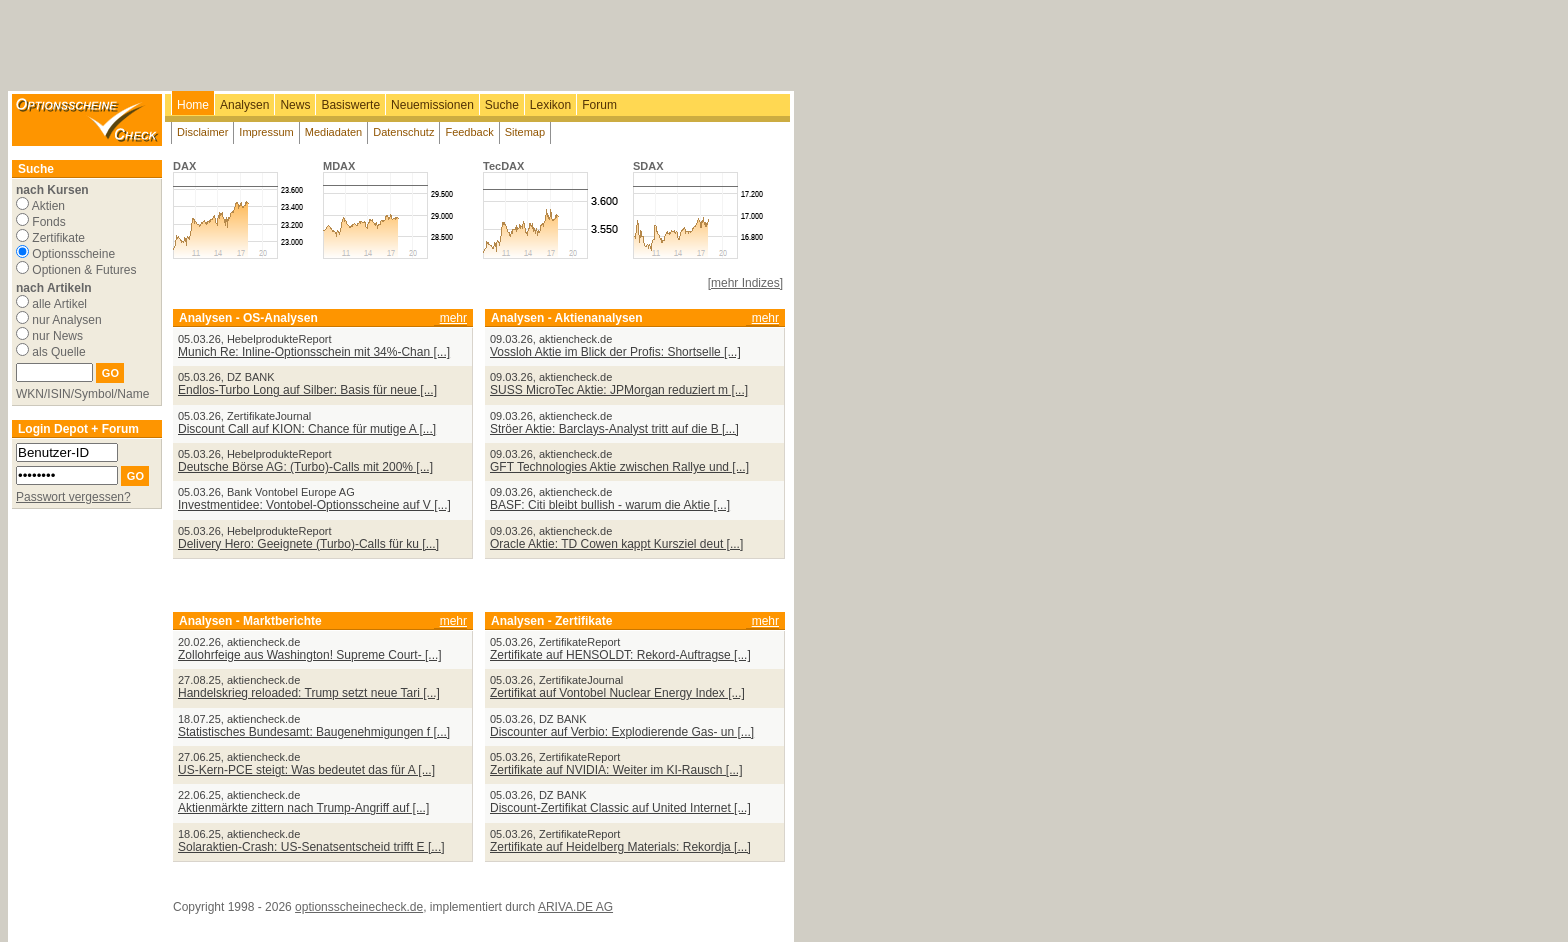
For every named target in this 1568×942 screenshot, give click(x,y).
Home (193, 105)
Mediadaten (334, 132)
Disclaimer (202, 132)
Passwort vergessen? (73, 497)
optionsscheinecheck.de (359, 907)
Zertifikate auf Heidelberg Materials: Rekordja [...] (620, 847)
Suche (502, 105)
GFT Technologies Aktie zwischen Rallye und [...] (619, 467)
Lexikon (550, 105)
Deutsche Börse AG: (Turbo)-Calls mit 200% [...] (305, 467)
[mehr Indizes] (745, 283)
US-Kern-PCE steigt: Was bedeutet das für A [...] (306, 770)
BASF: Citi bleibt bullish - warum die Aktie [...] (610, 505)
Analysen (244, 105)
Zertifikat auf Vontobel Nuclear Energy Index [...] (617, 693)
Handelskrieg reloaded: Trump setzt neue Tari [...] (309, 693)
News (295, 105)
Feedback (469, 132)
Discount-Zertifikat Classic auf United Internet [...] (620, 808)
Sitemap (525, 132)
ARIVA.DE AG (575, 907)
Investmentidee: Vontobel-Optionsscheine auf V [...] (314, 505)
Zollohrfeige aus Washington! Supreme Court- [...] (310, 655)
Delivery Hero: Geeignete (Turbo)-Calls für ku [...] (308, 544)
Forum (599, 105)
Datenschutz (403, 132)
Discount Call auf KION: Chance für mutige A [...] (307, 429)
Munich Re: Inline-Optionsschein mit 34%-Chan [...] (314, 352)
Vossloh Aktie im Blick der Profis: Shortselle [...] (615, 352)
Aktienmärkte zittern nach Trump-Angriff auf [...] (303, 808)
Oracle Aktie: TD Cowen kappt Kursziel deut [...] (616, 544)
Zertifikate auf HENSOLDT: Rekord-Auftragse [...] (620, 655)
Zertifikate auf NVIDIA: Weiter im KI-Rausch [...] (616, 770)
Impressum (266, 132)
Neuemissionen (432, 105)
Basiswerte (350, 105)
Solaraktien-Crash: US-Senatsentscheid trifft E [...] (311, 847)
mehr (453, 318)
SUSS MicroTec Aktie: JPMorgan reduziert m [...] (619, 390)
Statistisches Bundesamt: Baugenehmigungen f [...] (314, 732)
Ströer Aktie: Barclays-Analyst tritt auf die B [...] (614, 429)
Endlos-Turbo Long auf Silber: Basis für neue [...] (307, 390)
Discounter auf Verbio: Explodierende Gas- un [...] (622, 732)
